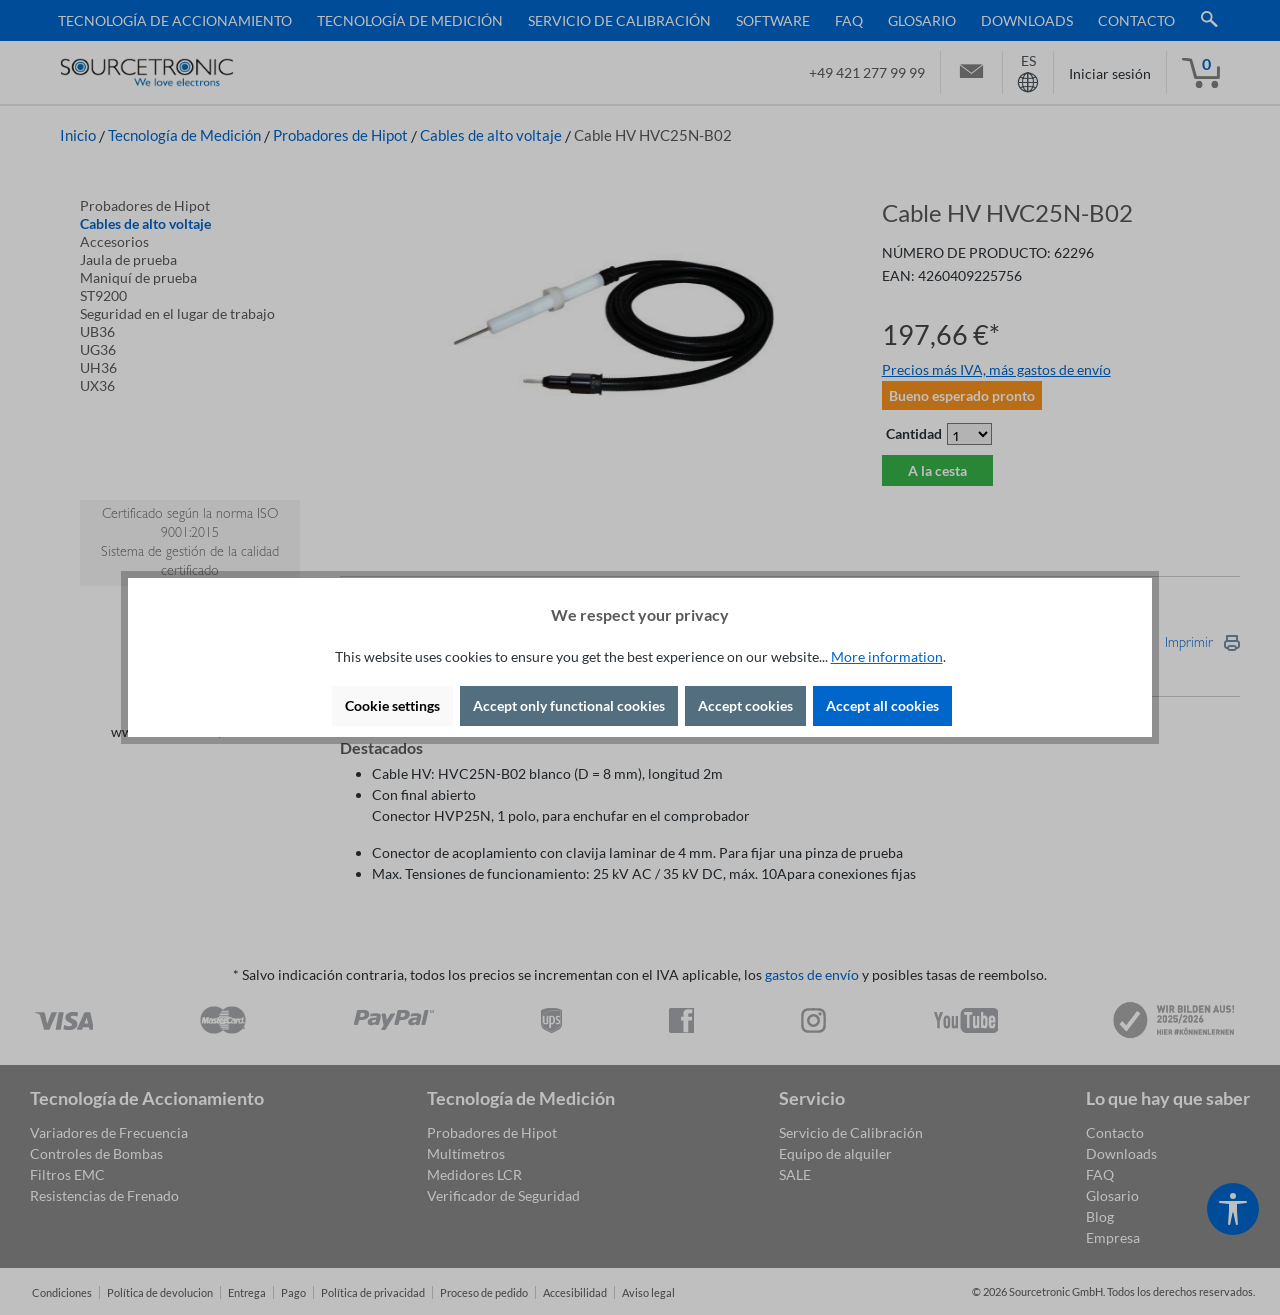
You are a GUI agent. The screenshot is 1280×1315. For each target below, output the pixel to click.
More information (887, 656)
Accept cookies (745, 705)
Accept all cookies (882, 705)
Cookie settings (392, 705)
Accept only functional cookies (569, 705)
